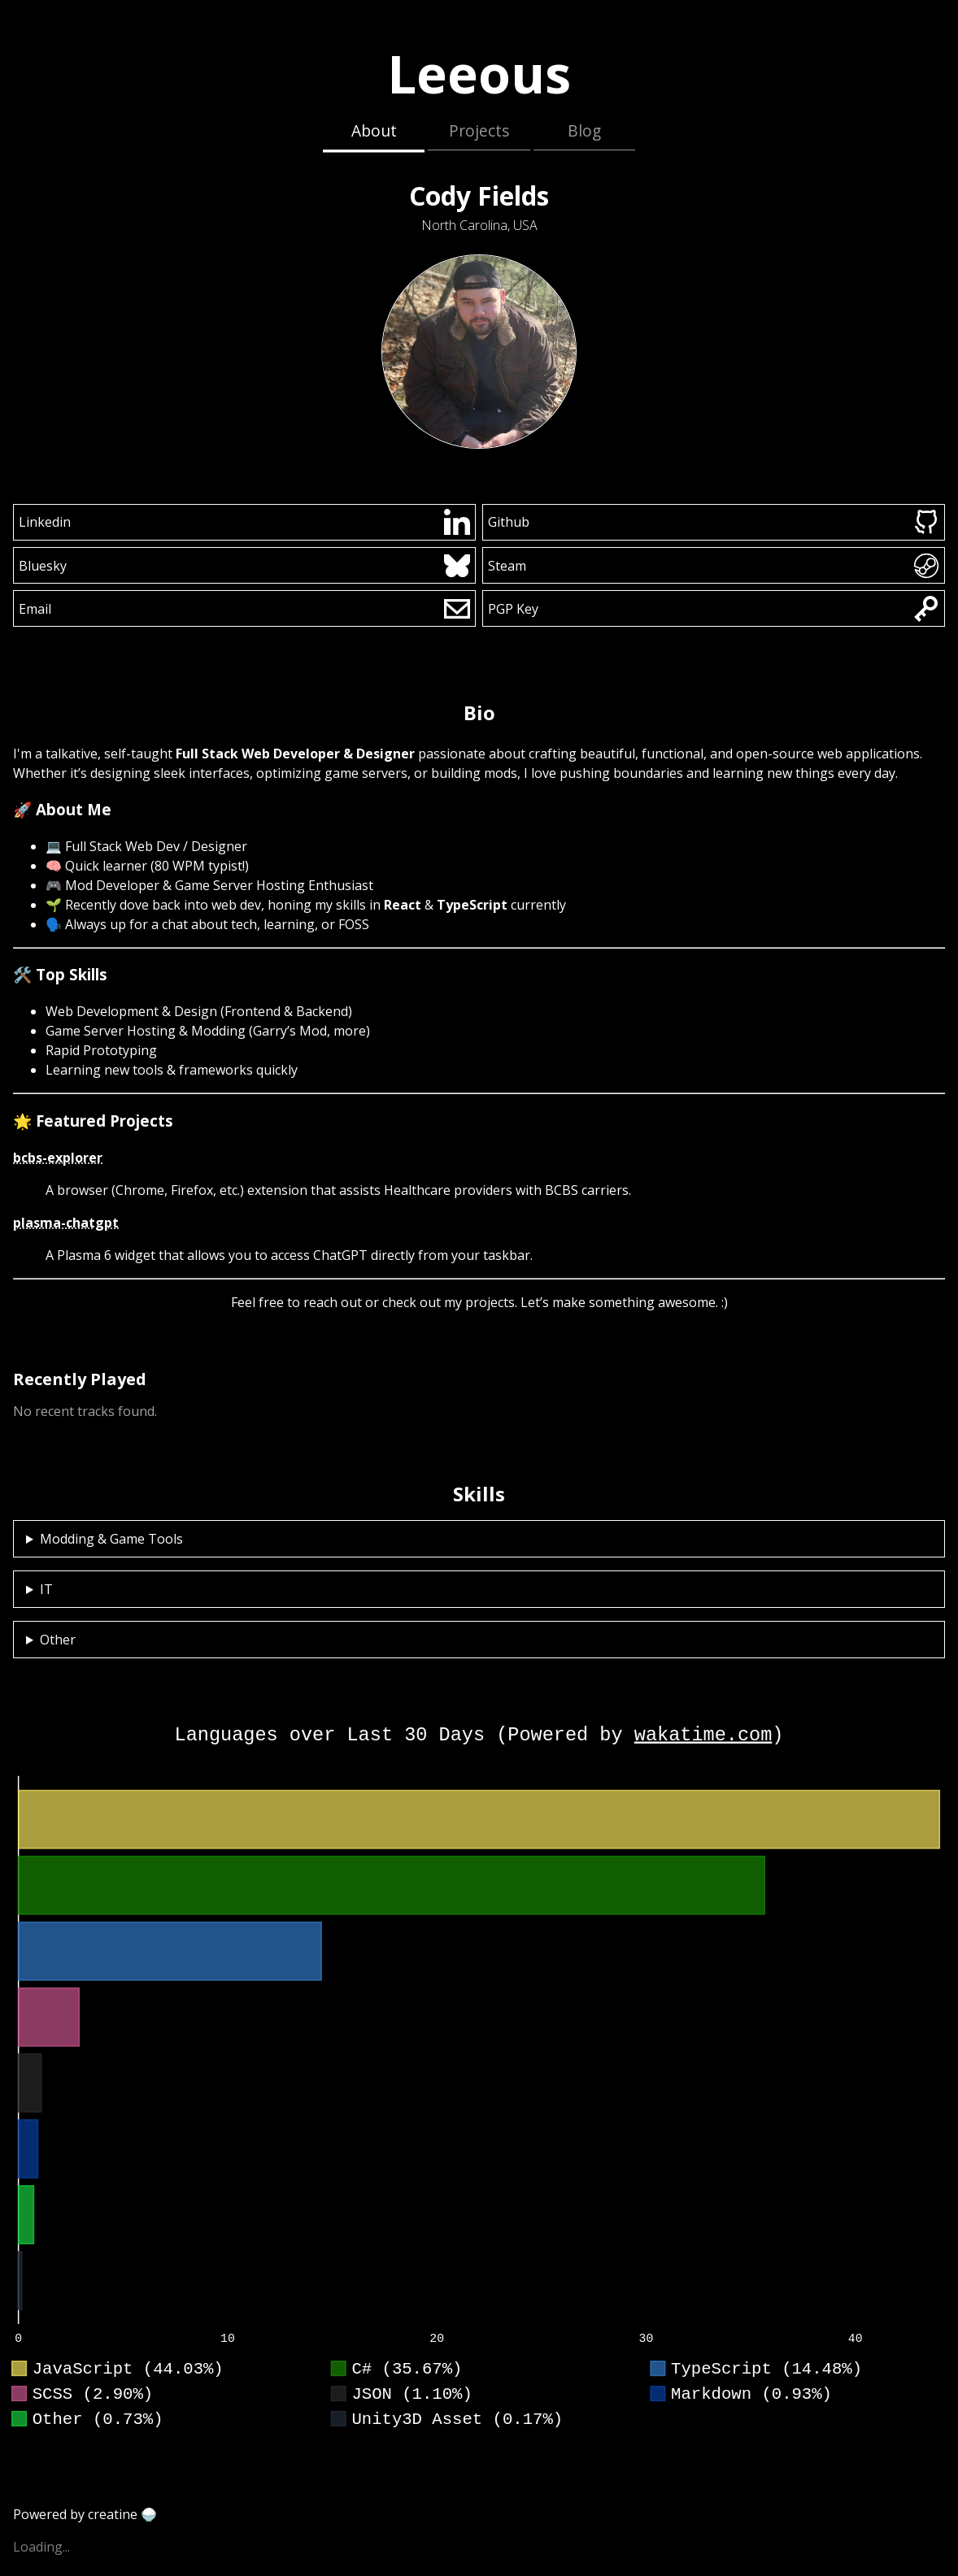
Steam (714, 566)
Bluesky (245, 566)
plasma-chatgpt (66, 1223)
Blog (584, 130)
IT (46, 1589)
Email (245, 609)
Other (58, 1640)
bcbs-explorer (57, 1157)
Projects (479, 130)
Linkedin (245, 522)
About (374, 130)
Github (714, 522)
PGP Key (714, 609)
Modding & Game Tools (111, 1539)
